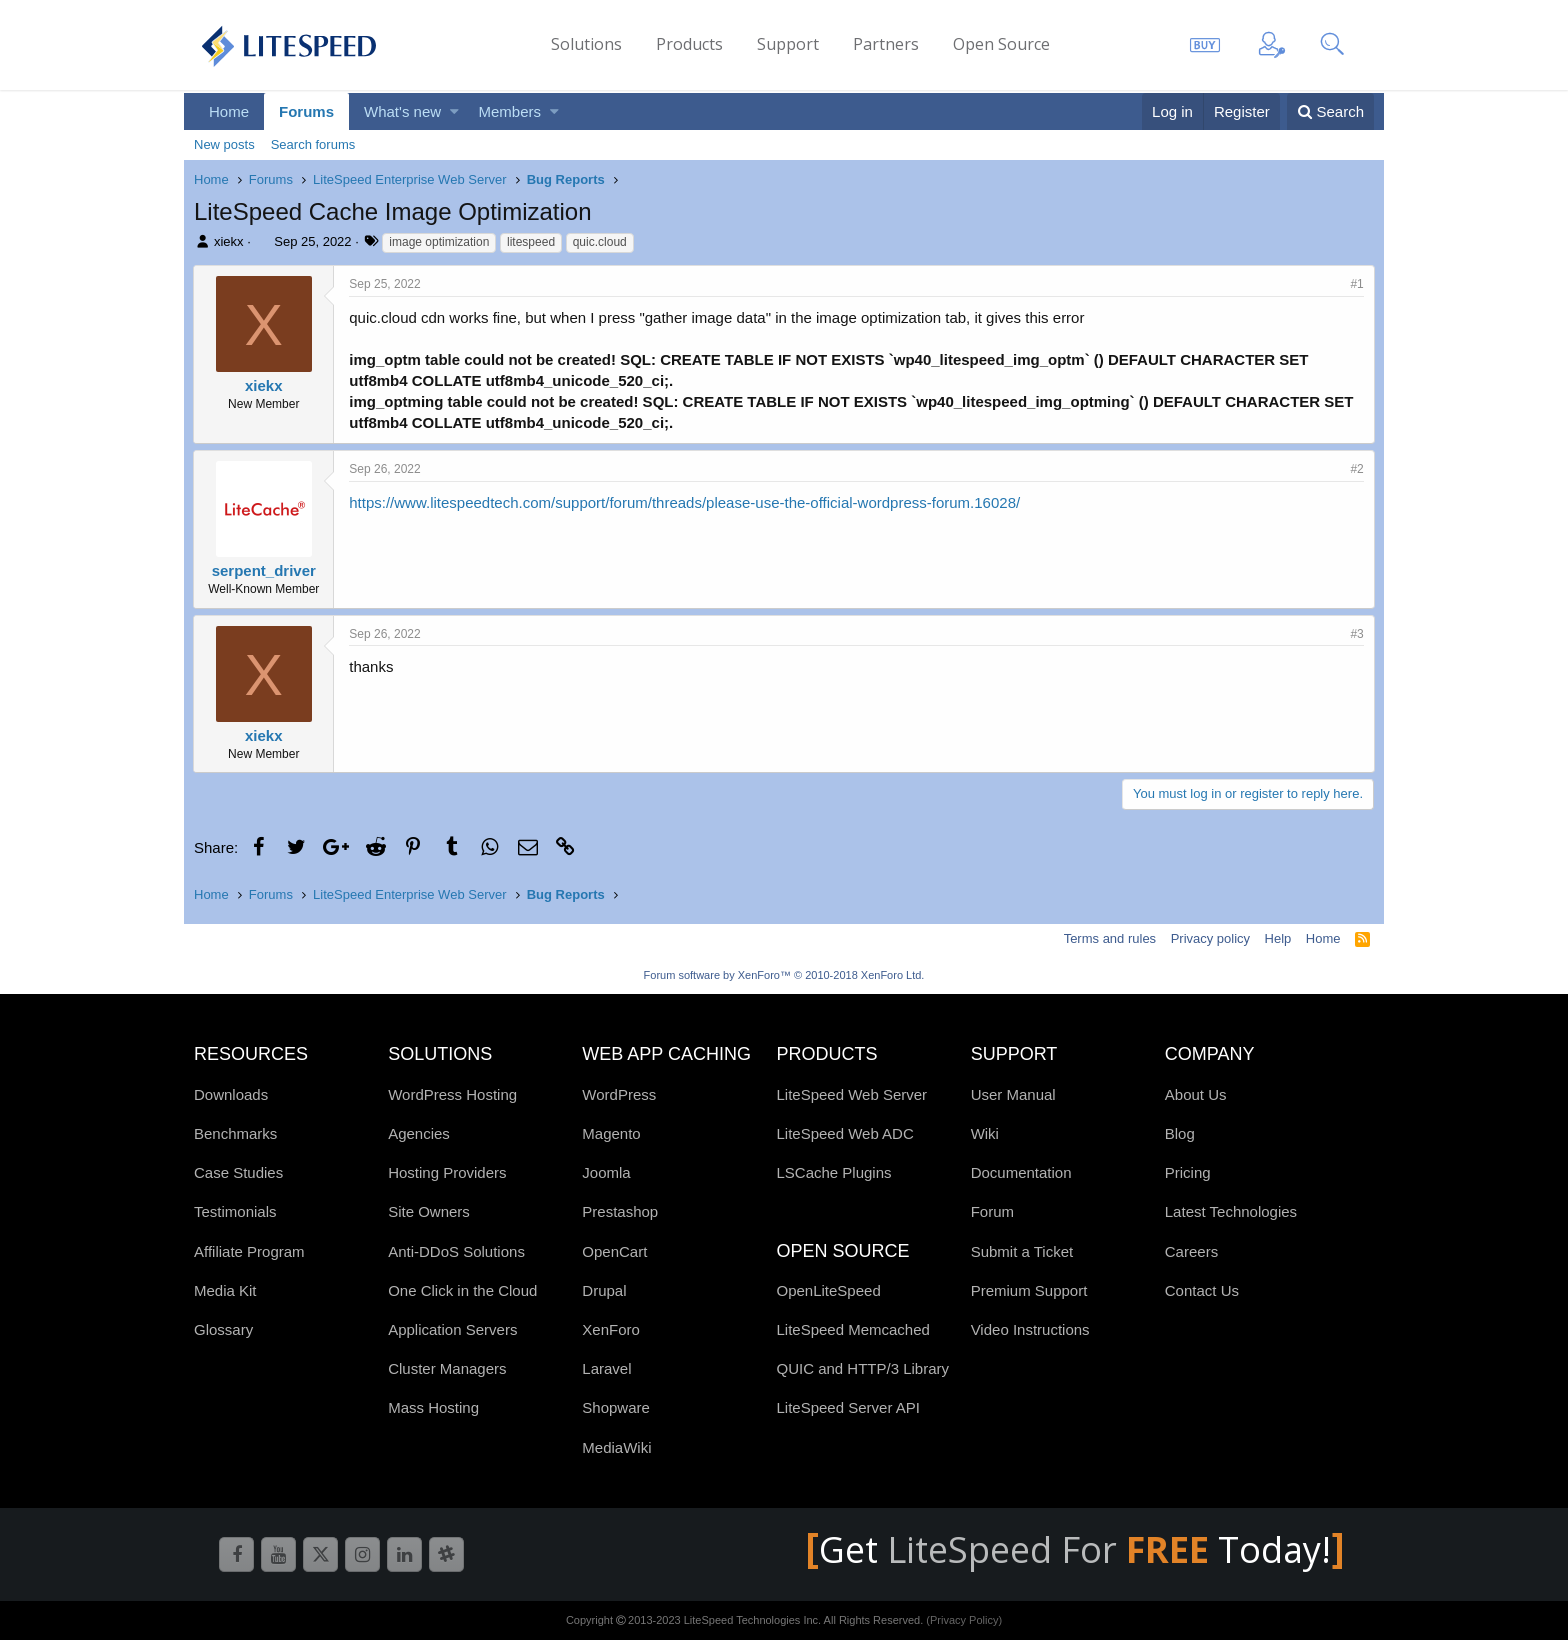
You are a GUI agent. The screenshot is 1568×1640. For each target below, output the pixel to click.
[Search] (1330, 111)
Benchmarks (235, 1133)
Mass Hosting (433, 1407)
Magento (611, 1133)
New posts (224, 144)
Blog (1180, 1133)
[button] (454, 111)
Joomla (606, 1172)
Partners (886, 44)
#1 (1356, 284)
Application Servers (452, 1329)
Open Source (1001, 44)
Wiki (985, 1133)
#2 (1356, 469)
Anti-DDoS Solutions (456, 1251)
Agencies (419, 1133)
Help (1278, 938)
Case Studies (238, 1172)
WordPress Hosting (452, 1094)
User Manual (1013, 1094)
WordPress (619, 1094)
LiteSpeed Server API (847, 1407)
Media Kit (225, 1290)
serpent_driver (264, 570)
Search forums (313, 144)
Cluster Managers (447, 1368)
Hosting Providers (447, 1172)
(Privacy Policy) (964, 1620)
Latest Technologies (1231, 1211)
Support (788, 44)
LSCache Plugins (833, 1172)
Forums (306, 111)
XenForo (611, 1329)
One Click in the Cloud (462, 1290)
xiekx (229, 241)
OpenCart (614, 1251)
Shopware (616, 1407)
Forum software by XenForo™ (784, 975)
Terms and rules (1110, 938)
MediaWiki (616, 1447)
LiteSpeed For (1052, 1549)
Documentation (1021, 1172)
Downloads (231, 1094)
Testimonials (235, 1211)
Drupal (604, 1290)
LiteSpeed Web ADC (844, 1133)
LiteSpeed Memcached (852, 1329)
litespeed (531, 242)
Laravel (606, 1368)
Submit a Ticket (1022, 1251)
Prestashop (620, 1211)
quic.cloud (600, 242)
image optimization (439, 242)
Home (229, 111)
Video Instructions (1030, 1329)
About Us (1196, 1094)
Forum (992, 1211)
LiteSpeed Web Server (851, 1094)
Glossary (223, 1329)
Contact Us (1202, 1290)
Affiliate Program (249, 1251)
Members (510, 111)
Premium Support (1029, 1290)
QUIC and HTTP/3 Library (862, 1368)
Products (689, 44)
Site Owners (429, 1211)
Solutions (586, 44)
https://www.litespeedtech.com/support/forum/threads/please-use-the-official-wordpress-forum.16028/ (685, 502)
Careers (1191, 1251)
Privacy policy (1210, 938)
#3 (1356, 634)
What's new (402, 111)
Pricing (1188, 1172)
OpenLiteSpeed (828, 1290)
